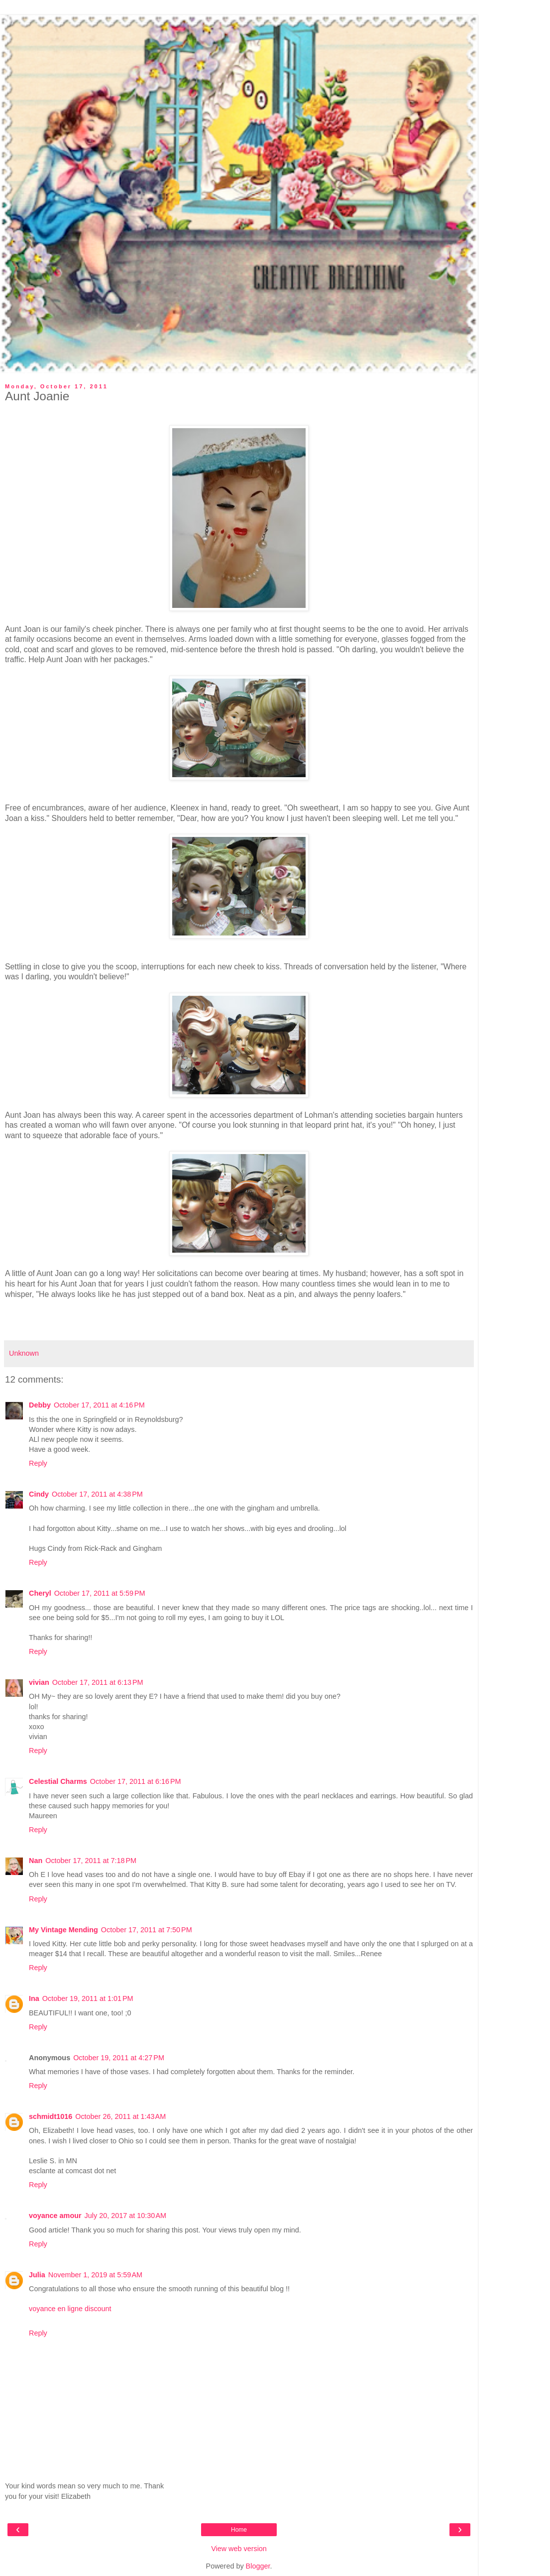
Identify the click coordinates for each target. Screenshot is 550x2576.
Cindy (39, 1494)
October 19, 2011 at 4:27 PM (118, 2058)
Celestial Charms (58, 1781)
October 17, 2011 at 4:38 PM (97, 1494)
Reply (38, 1463)
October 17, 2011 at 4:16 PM (99, 1405)
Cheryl (40, 1593)
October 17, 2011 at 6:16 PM (135, 1781)
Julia (37, 2275)
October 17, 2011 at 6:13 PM (97, 1682)
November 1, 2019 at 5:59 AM (95, 2275)
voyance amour (55, 2216)
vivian (39, 1682)
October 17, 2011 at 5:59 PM (99, 1593)
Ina (34, 1998)
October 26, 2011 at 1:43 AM (120, 2116)
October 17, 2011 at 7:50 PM (146, 1930)
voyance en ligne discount (70, 2309)
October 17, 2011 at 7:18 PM (90, 1861)
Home (239, 2529)
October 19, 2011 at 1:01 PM (87, 1998)
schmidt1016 (50, 2116)
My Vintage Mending (63, 1930)
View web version (239, 2549)
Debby (40, 1405)
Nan (35, 1861)
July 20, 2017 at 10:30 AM (125, 2216)
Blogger (258, 2566)
